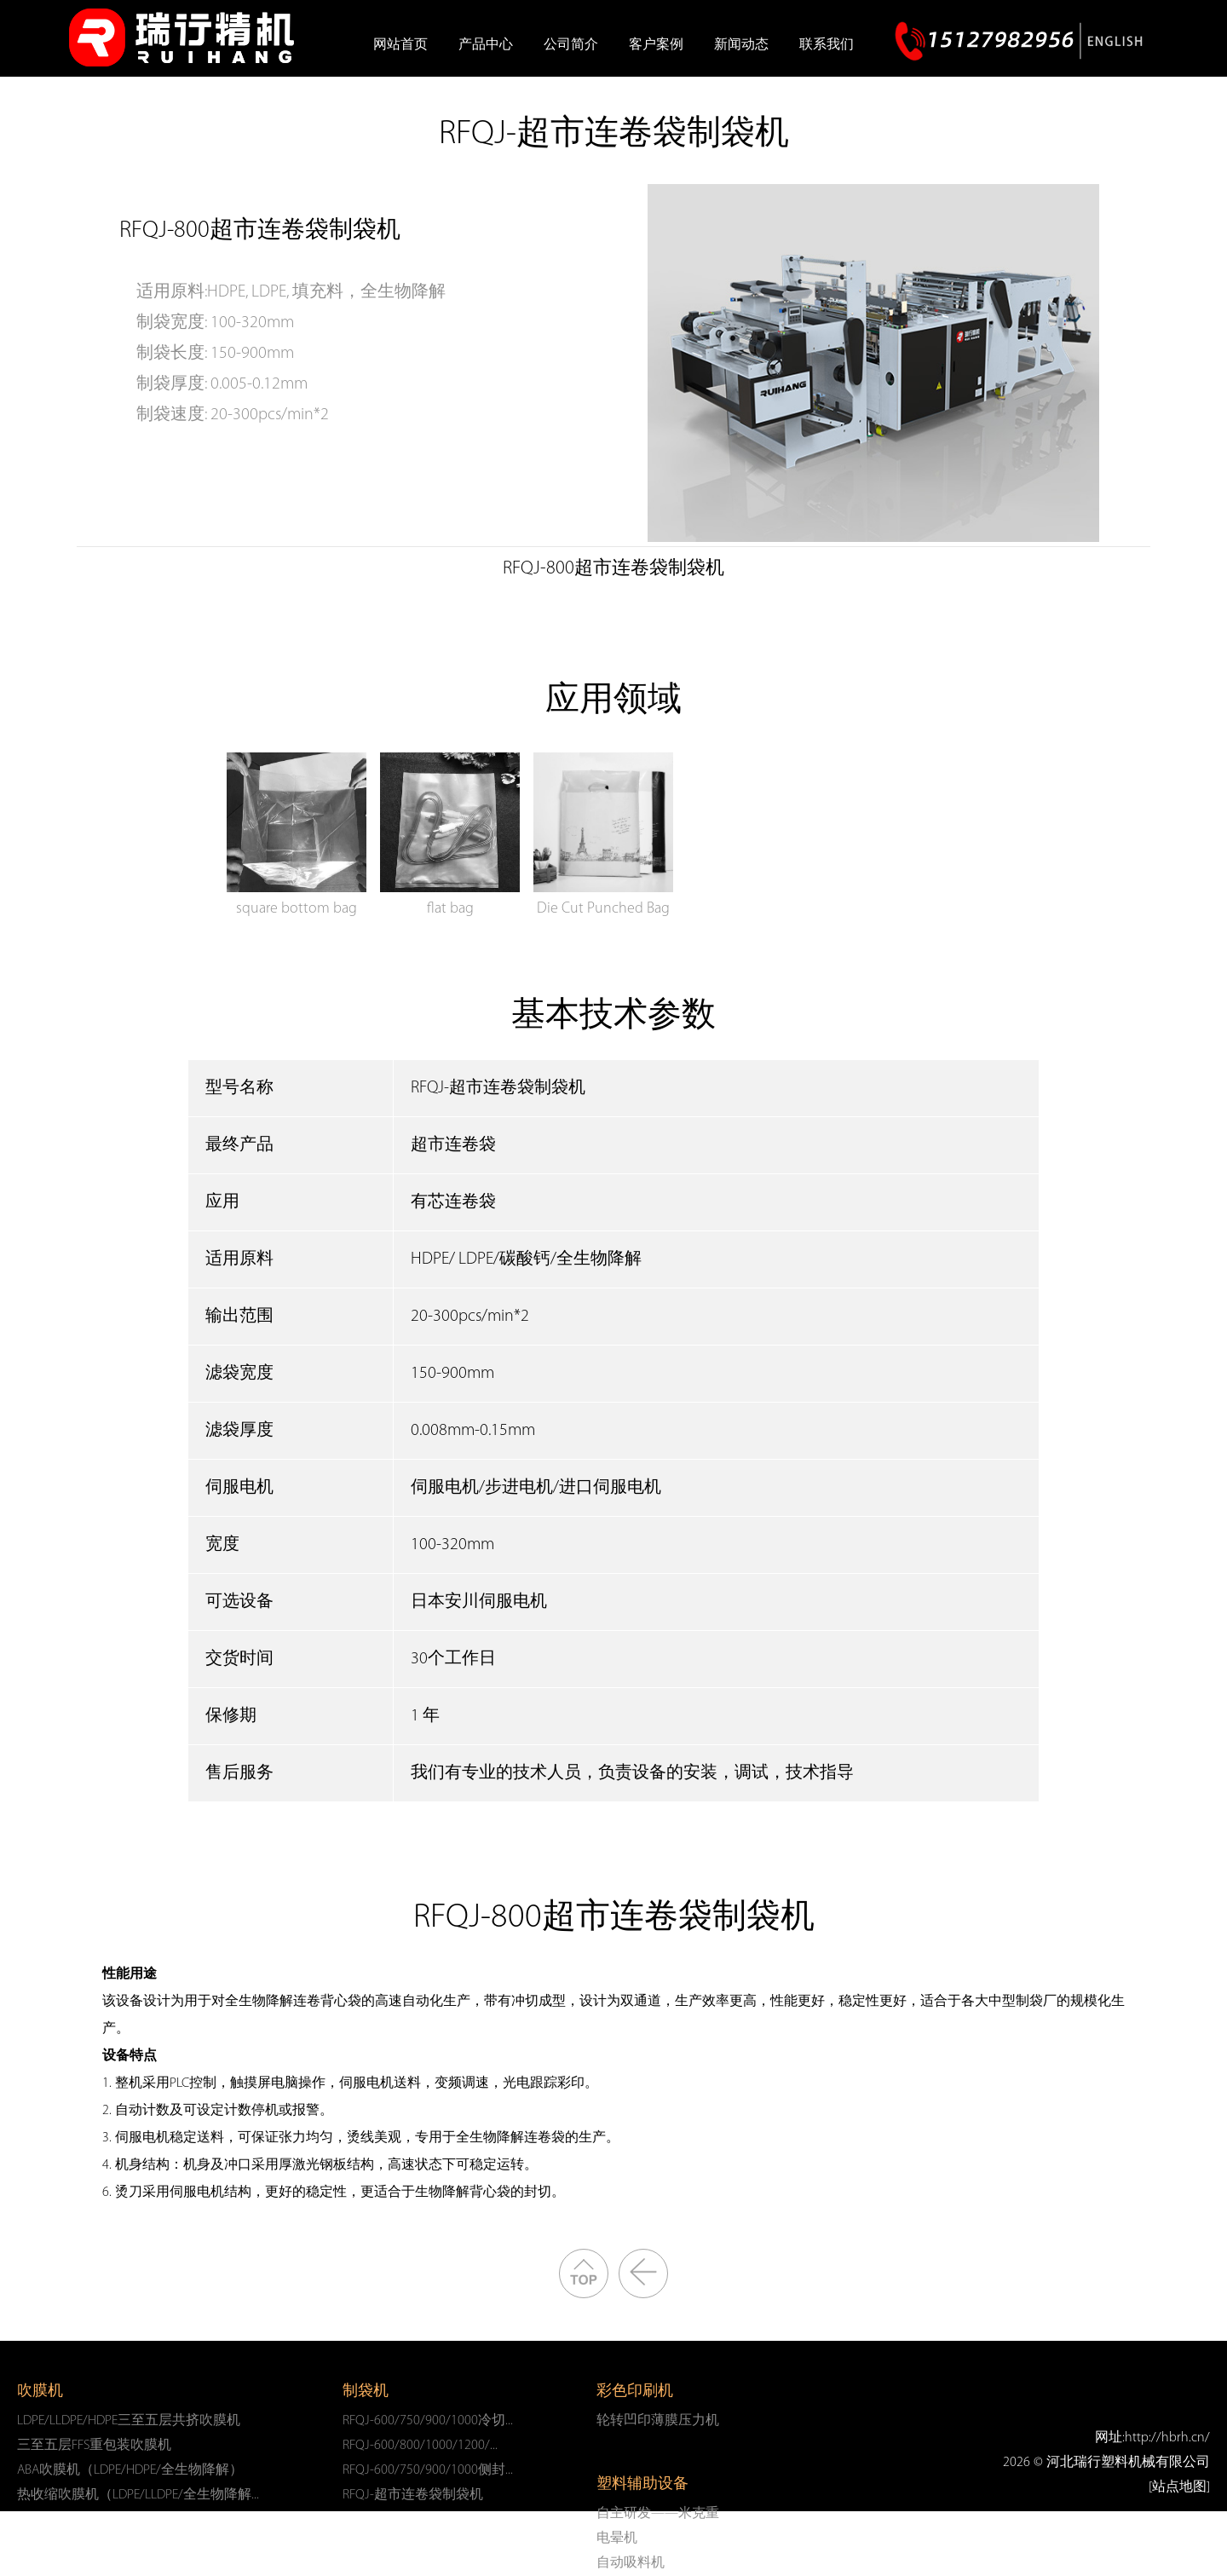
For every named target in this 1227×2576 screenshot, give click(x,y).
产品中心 (485, 45)
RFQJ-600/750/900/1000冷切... (428, 2421)
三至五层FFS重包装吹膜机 (94, 2445)
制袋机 (366, 2391)
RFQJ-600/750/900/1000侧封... (428, 2470)
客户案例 (656, 45)
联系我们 (826, 45)
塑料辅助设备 (642, 2484)
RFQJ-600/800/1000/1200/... (420, 2445)
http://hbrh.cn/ (1167, 2438)
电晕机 (616, 2538)
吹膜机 (40, 2391)
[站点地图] (1179, 2487)
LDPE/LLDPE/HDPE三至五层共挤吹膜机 (128, 2421)
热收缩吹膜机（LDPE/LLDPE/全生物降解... (138, 2495)
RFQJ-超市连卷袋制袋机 (413, 2495)
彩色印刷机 (634, 2391)
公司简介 (571, 45)
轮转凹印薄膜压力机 (657, 2421)
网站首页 (400, 45)
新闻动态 (741, 45)
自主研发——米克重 (657, 2514)
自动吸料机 (630, 2563)
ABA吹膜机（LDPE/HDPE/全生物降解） (130, 2470)
